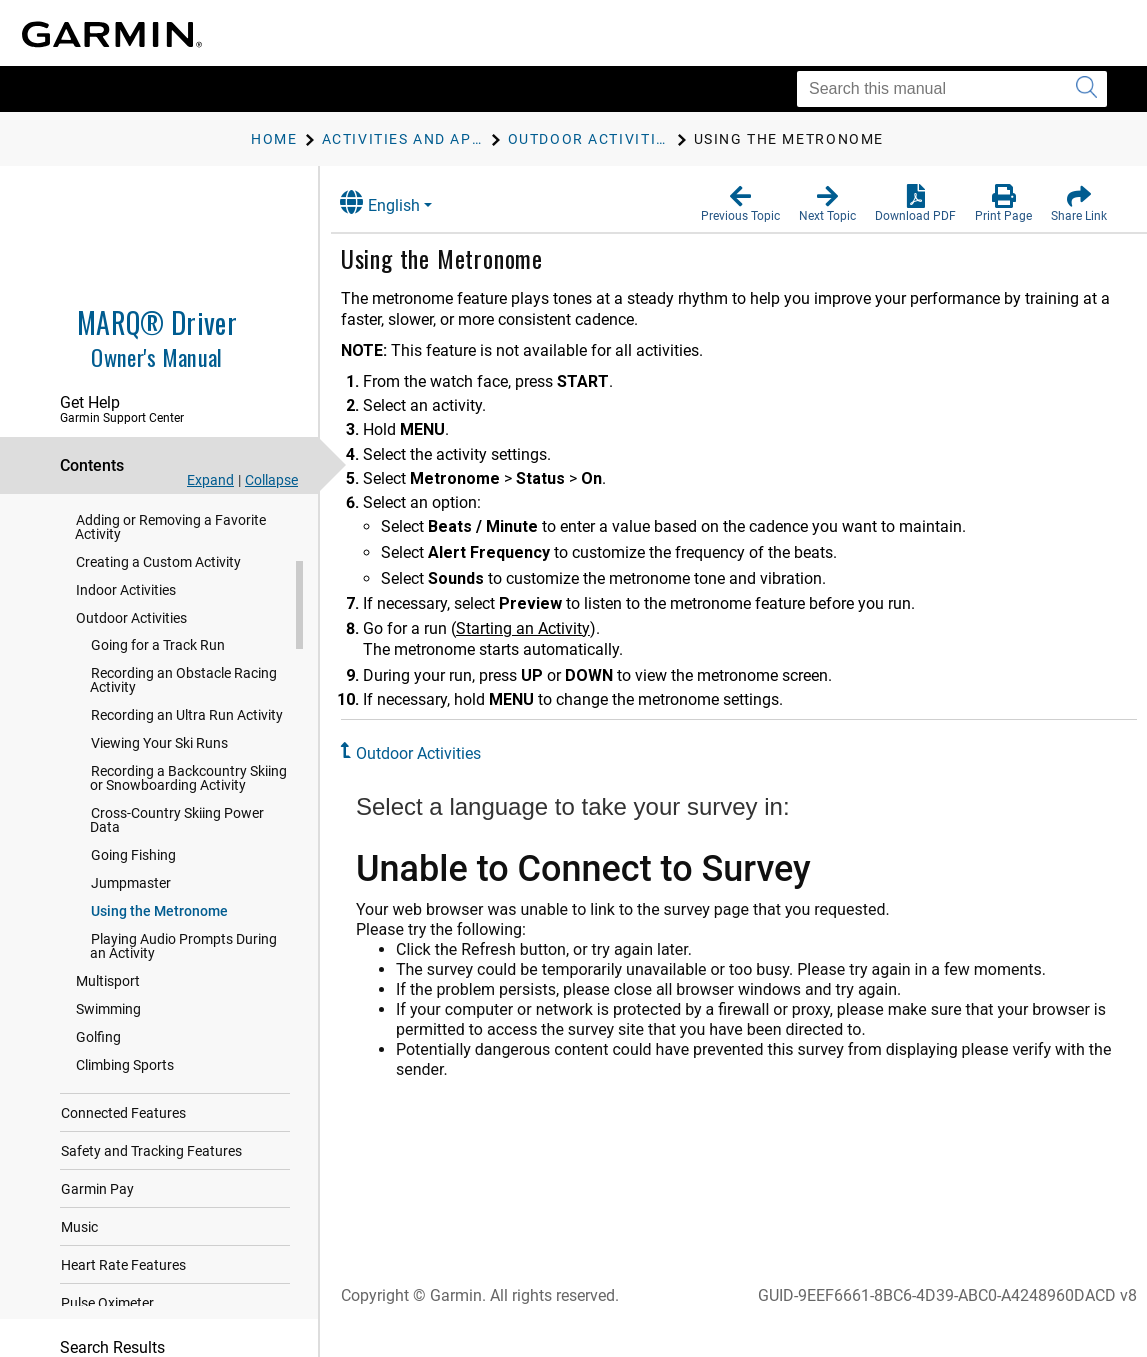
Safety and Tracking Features (151, 1185)
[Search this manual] (952, 89)
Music (79, 1261)
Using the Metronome (159, 945)
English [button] (395, 202)
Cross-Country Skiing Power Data (177, 854)
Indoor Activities (126, 624)
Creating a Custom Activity (158, 596)
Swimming (108, 1043)
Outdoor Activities (131, 652)
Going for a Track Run (158, 679)
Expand (210, 480)
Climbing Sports (125, 1099)
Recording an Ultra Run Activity (187, 749)
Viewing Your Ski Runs (159, 777)
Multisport (108, 1015)
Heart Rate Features (123, 1299)
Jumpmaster (131, 917)
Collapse (271, 480)
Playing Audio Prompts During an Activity (183, 980)
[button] (740, 204)
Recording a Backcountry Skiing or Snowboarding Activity (188, 812)
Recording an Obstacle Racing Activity (183, 714)
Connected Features (123, 1147)
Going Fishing (133, 889)
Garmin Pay (97, 1223)
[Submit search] (1086, 89)
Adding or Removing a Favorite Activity (170, 561)
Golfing (98, 1071)
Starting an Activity (538, 628)
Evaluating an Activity (143, 526)
